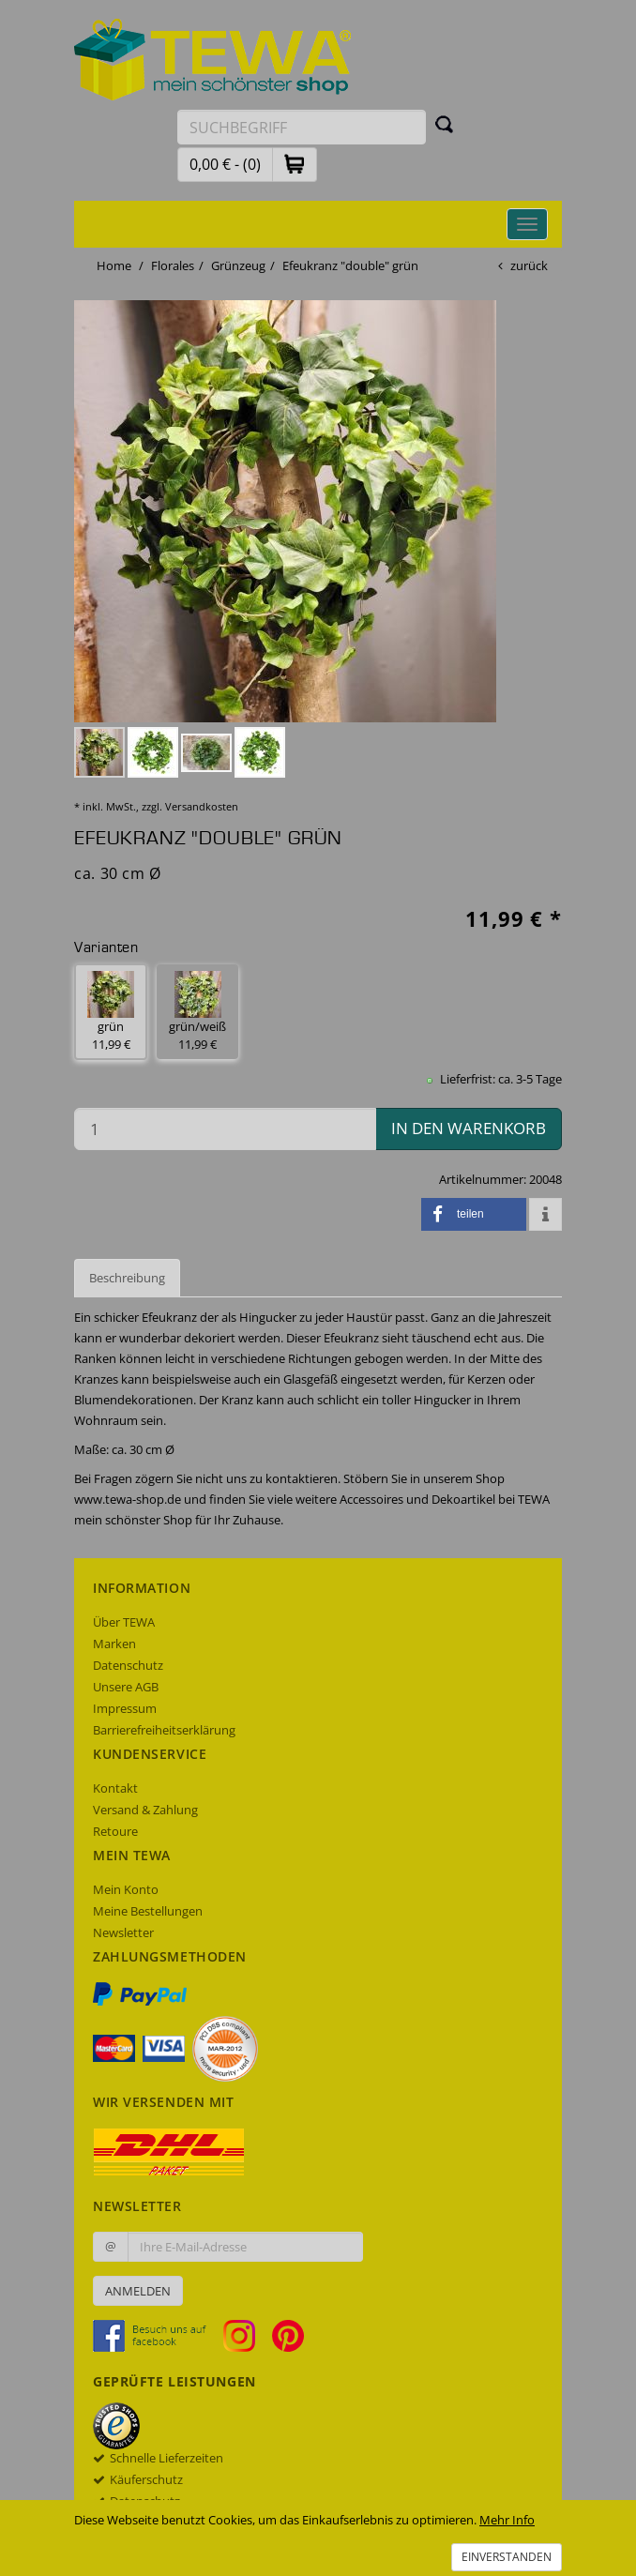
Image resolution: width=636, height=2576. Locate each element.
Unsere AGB (126, 1686)
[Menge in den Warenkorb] (225, 1129)
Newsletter (123, 1932)
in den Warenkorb (468, 1128)
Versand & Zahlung (145, 1809)
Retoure (115, 1831)
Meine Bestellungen (148, 1910)
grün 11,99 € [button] (110, 1012)
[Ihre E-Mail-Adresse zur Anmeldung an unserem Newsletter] (245, 2247)
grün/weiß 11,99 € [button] (197, 1012)
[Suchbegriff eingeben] (301, 127)
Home (114, 265)
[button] (294, 164)
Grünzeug (238, 265)
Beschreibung (127, 1277)
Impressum (125, 1708)
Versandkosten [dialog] (201, 806)
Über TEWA (124, 1622)
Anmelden (138, 2290)
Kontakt (115, 1788)
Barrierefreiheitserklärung (164, 1729)
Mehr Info (507, 2519)
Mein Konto (126, 1889)
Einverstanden (507, 2557)
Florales (172, 265)
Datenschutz (128, 1665)
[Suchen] (445, 124)
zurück (529, 265)
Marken (114, 1643)
